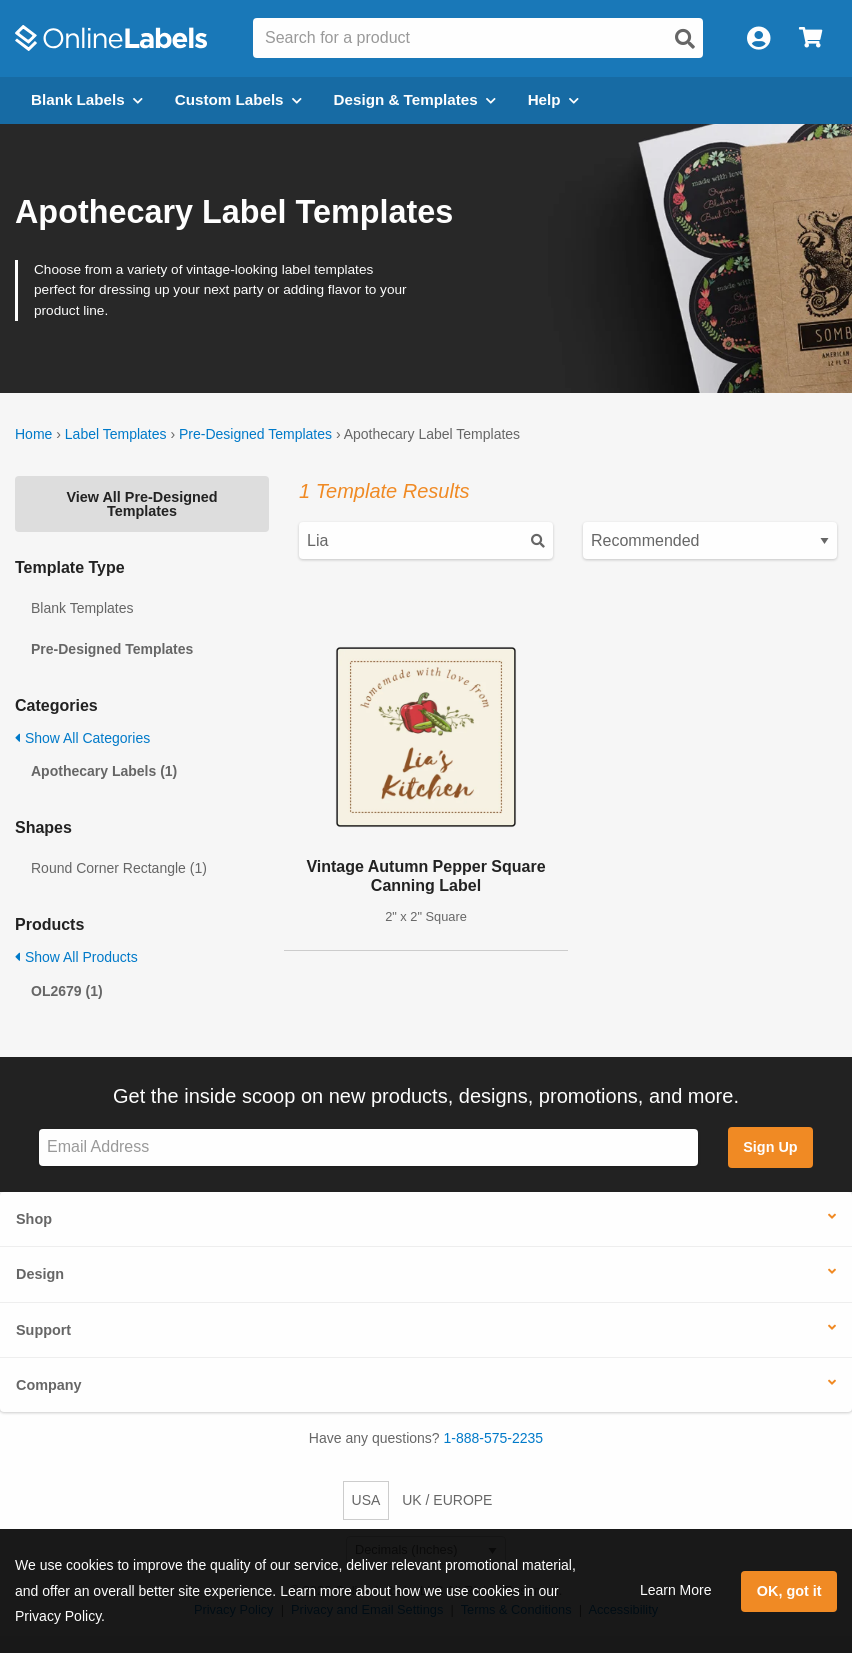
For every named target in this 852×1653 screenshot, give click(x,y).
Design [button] (40, 1274)
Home (33, 434)
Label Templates (116, 434)
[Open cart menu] (810, 38)
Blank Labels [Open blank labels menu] (87, 99)
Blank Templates (82, 608)
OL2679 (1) (67, 991)
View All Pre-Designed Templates (141, 504)
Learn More (676, 1590)
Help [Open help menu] (553, 99)
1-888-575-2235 (494, 1438)
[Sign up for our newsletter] (368, 1147)
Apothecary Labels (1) (104, 771)
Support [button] (43, 1330)
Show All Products (76, 957)
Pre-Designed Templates (255, 434)
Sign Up (770, 1147)
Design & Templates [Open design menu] (415, 99)
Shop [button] (34, 1219)
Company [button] (49, 1385)
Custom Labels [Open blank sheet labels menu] (238, 99)
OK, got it (789, 1591)
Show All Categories (82, 738)
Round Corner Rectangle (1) (119, 868)
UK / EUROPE (447, 1500)
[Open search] (685, 39)
